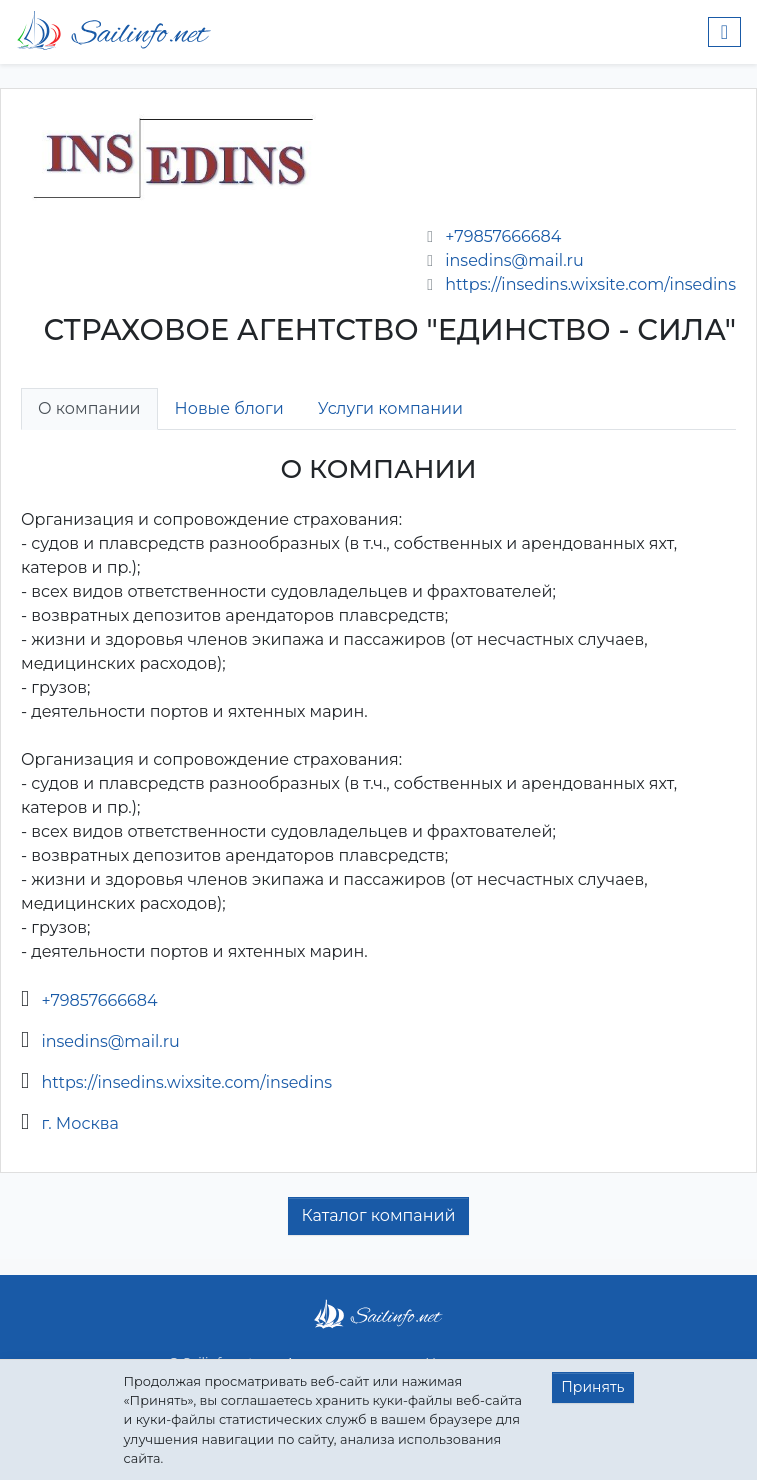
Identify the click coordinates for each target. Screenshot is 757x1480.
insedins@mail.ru (514, 260)
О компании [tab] (89, 408)
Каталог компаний (378, 1215)
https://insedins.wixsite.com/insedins (590, 284)
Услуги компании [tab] (390, 408)
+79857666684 (503, 236)
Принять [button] (592, 1387)
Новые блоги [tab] (229, 408)
